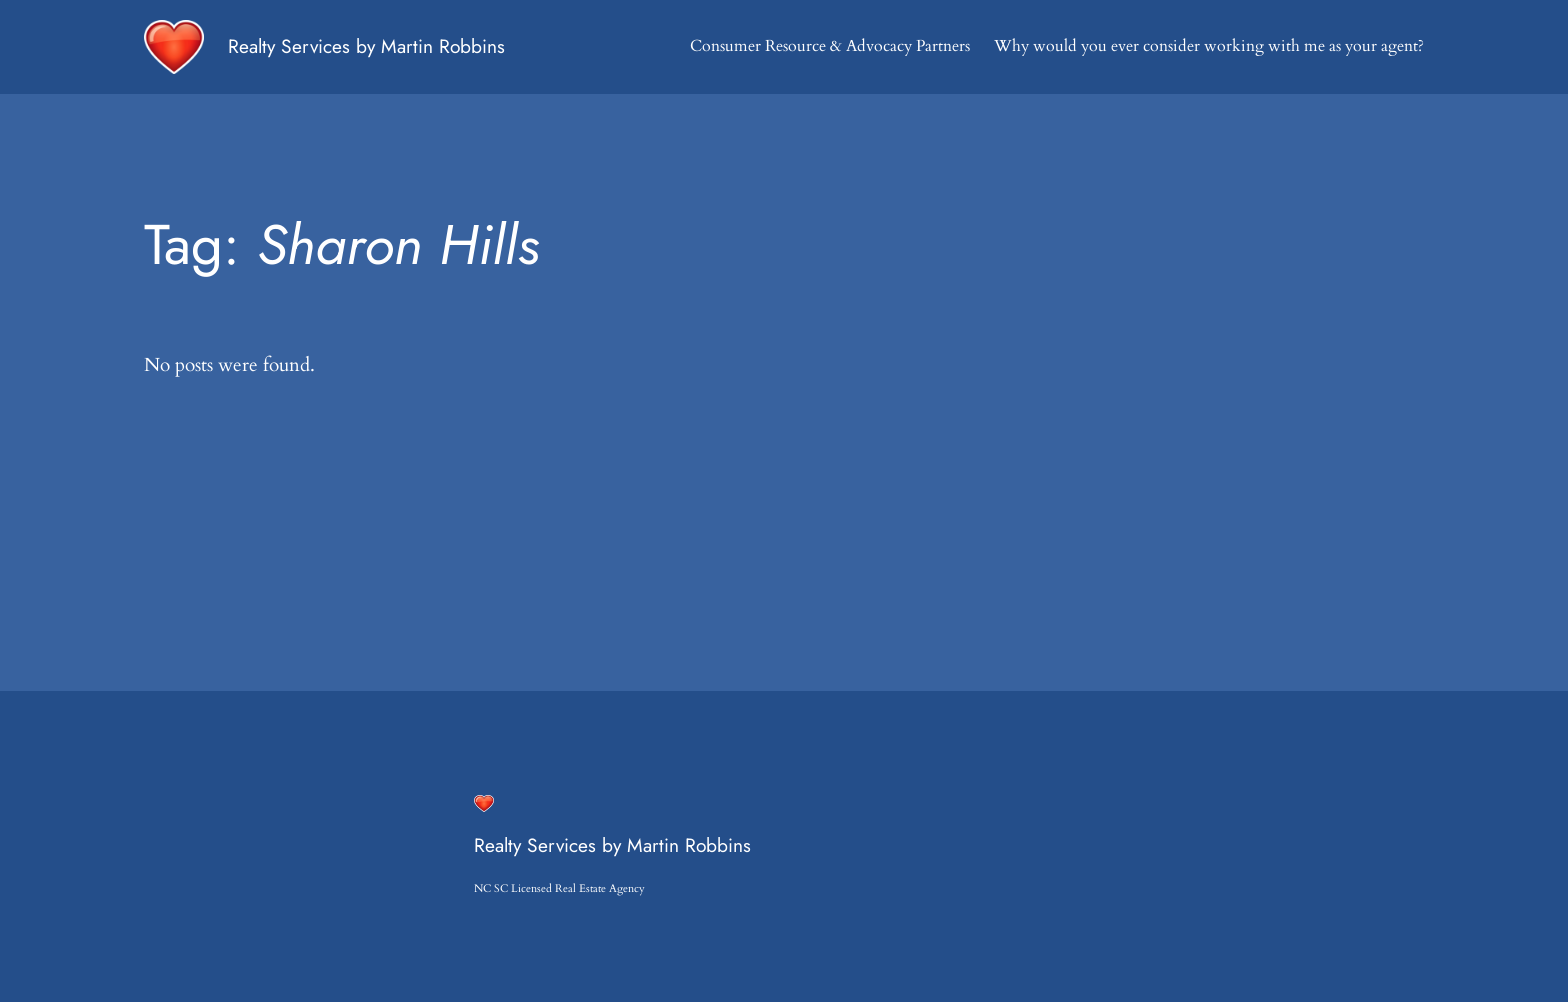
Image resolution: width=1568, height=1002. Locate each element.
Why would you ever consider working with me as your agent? (1209, 46)
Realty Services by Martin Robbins (366, 46)
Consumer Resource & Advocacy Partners (830, 46)
